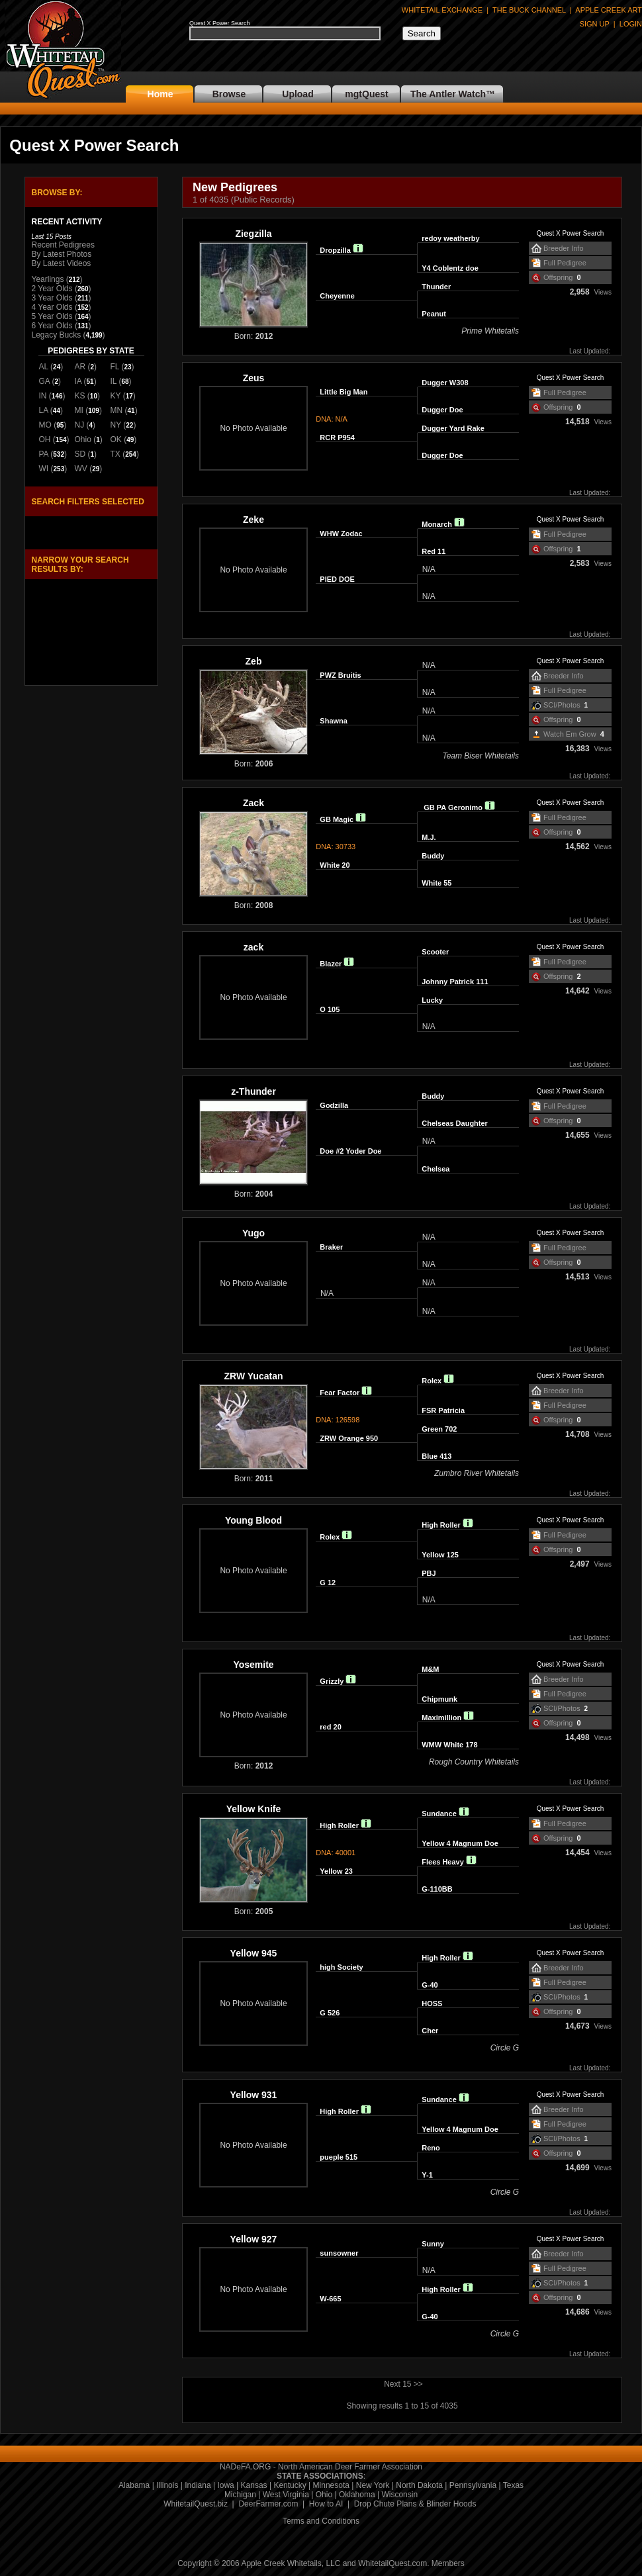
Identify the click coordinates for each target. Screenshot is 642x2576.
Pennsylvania (472, 2485)
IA (78, 381)
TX (115, 454)
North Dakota (419, 2485)
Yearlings (48, 279)
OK (116, 439)
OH (45, 439)
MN (117, 410)
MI (79, 410)
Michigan (240, 2494)
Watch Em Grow (569, 734)
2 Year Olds (52, 288)
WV (81, 468)
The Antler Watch (448, 94)
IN (43, 395)
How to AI (326, 2503)
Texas (513, 2485)
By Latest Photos (62, 254)
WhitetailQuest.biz (195, 2503)
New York (373, 2485)
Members (448, 2563)
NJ (80, 425)
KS (80, 395)
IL (114, 381)
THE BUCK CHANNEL (529, 10)
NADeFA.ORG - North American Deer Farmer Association (321, 2466)
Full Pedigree (564, 263)
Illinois (167, 2485)
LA (43, 410)
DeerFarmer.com (268, 2503)
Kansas (254, 2485)
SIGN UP (595, 24)
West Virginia (286, 2494)
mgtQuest (366, 94)
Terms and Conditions (321, 2521)
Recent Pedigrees (63, 245)
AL (43, 366)
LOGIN (630, 24)
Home (160, 94)
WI (44, 468)
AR (80, 366)
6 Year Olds (52, 325)
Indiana (197, 2485)
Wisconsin (399, 2494)
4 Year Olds (52, 307)
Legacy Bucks (56, 335)
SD (80, 454)
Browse (229, 94)
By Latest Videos (61, 263)
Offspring (558, 277)
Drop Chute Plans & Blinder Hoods (415, 2503)
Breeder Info (563, 248)
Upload (297, 94)
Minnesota (331, 2485)
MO (45, 425)
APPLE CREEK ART (608, 10)
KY (116, 395)
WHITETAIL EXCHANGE (442, 10)
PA (43, 454)
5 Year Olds (52, 316)
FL (115, 366)
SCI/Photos (561, 705)
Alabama (134, 2485)
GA (44, 381)
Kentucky (289, 2485)
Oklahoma (357, 2494)
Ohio (83, 439)
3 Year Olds (52, 297)
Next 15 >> (403, 2384)
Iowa (225, 2485)
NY (116, 425)
